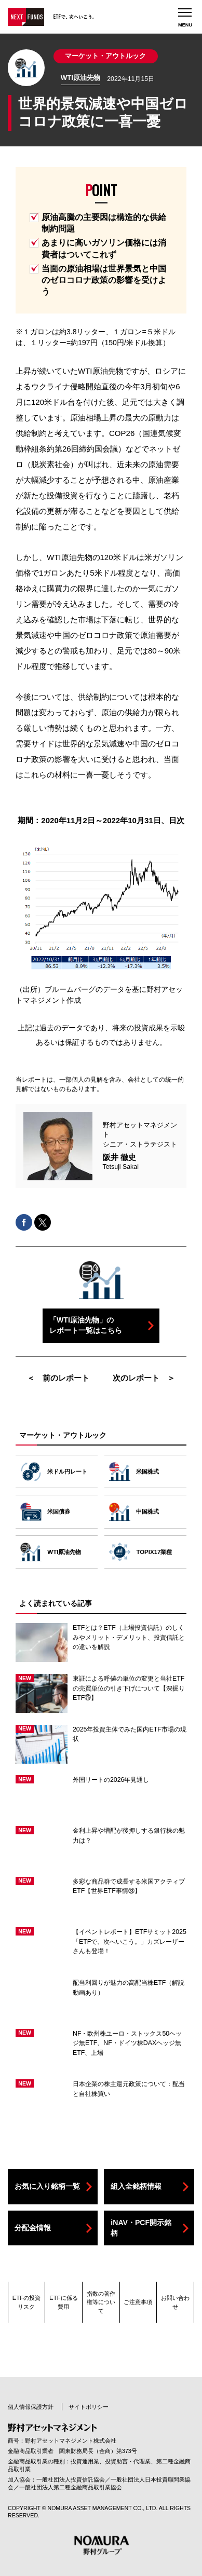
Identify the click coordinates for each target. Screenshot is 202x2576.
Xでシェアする (42, 1222)
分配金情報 (33, 2228)
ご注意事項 (138, 2302)
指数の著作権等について (101, 2302)
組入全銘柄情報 (136, 2186)
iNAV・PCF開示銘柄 (141, 2227)
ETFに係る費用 (63, 2302)
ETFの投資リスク (26, 2302)
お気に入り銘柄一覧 (47, 2186)
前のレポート (66, 1377)
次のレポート (136, 1377)
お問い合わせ (175, 2302)
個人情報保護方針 (30, 2407)
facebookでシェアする (24, 1222)
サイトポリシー (89, 2407)
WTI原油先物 (80, 77)
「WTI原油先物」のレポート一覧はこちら (85, 1325)
